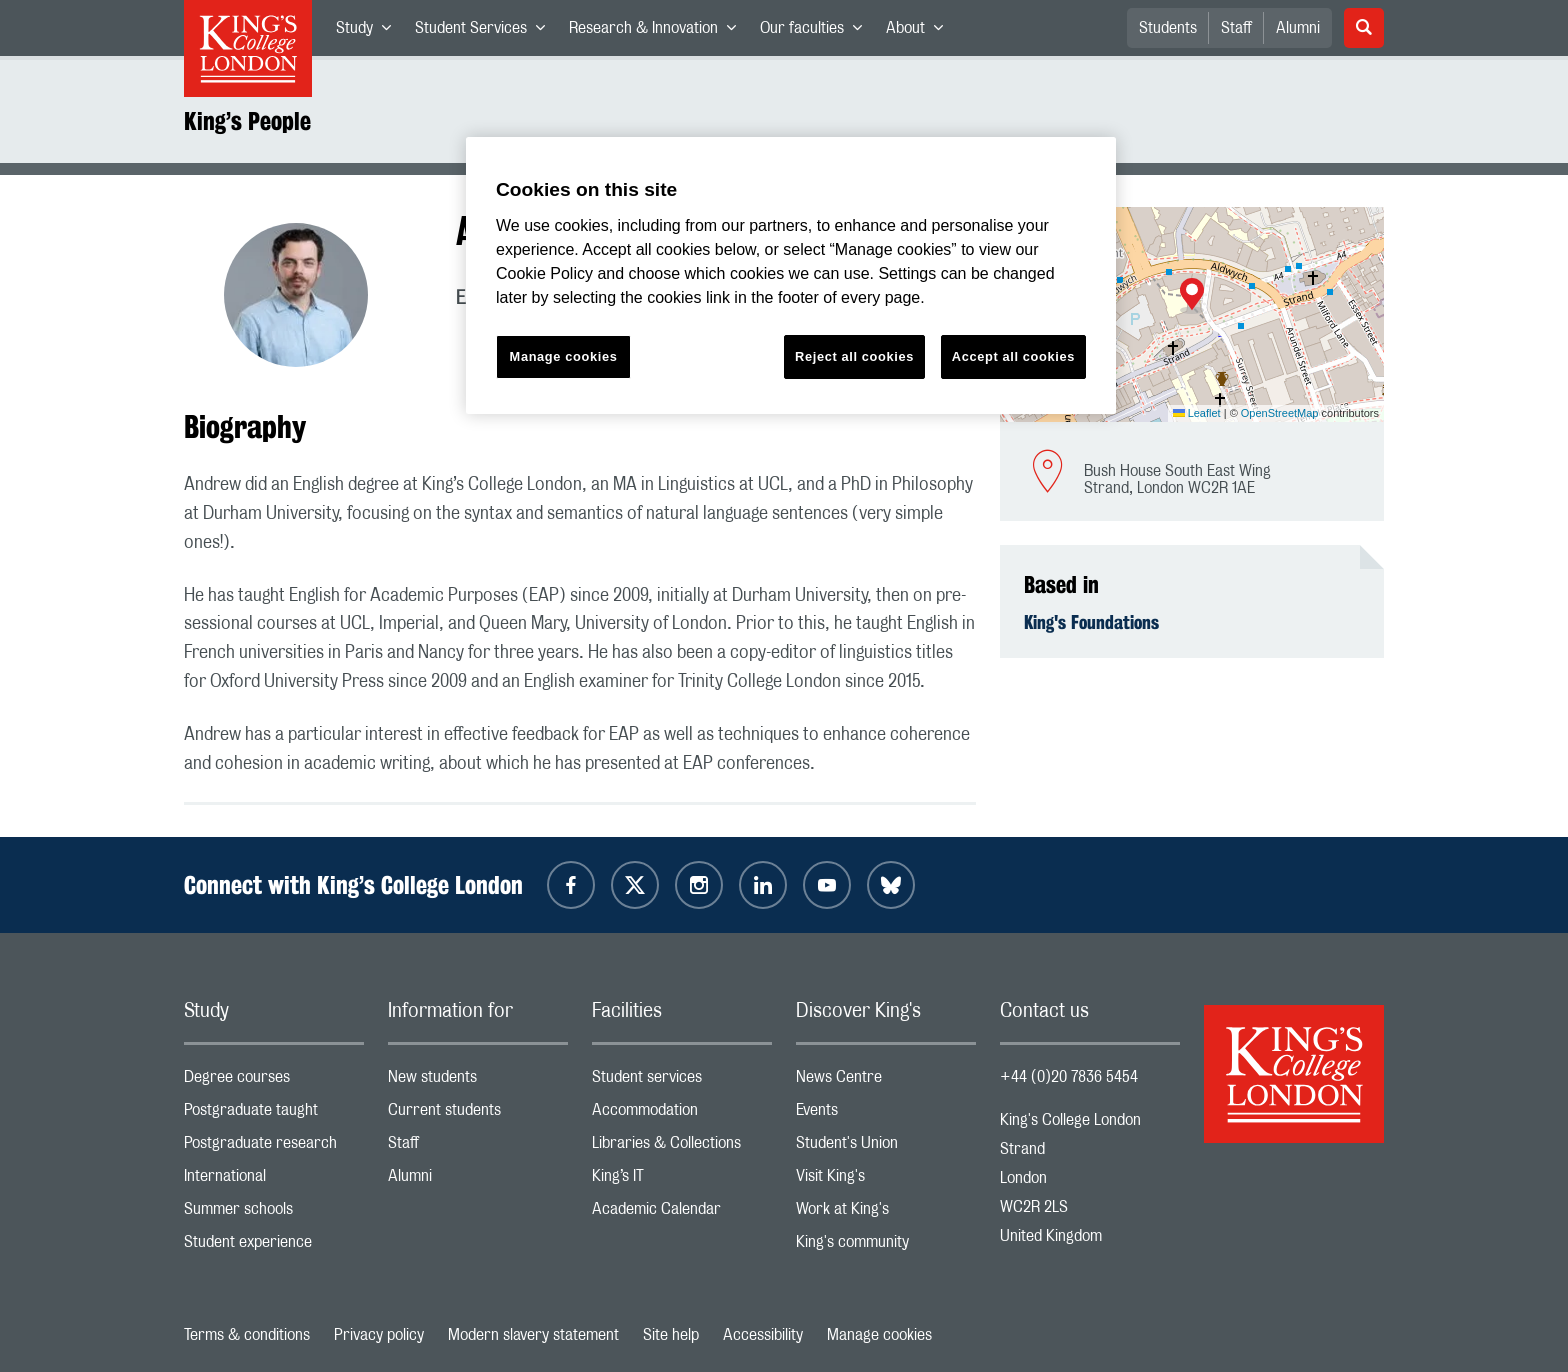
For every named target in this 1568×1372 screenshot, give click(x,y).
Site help (671, 1335)
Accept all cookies (1013, 356)
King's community (886, 1246)
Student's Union (886, 1147)
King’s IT (682, 1180)
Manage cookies (879, 1335)
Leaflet (1197, 413)
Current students (478, 1114)
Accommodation (682, 1114)
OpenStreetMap (1280, 413)
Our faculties (817, 32)
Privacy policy (379, 1335)
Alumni (1298, 28)
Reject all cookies (854, 356)
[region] (791, 275)
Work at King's (886, 1213)
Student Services (486, 32)
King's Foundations (1091, 622)
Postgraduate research (274, 1147)
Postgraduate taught (274, 1114)
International (274, 1180)
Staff (1236, 28)
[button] (1192, 296)
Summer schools (274, 1213)
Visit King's (886, 1180)
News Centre (886, 1081)
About (920, 32)
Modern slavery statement (533, 1335)
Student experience (274, 1246)
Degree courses (274, 1081)
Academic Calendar (682, 1213)
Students (1168, 28)
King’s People (247, 121)
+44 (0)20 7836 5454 (1069, 1077)
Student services (682, 1081)
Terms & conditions (247, 1335)
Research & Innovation (658, 32)
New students (478, 1081)
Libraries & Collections (682, 1147)
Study (369, 32)
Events (886, 1114)
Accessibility (763, 1335)
